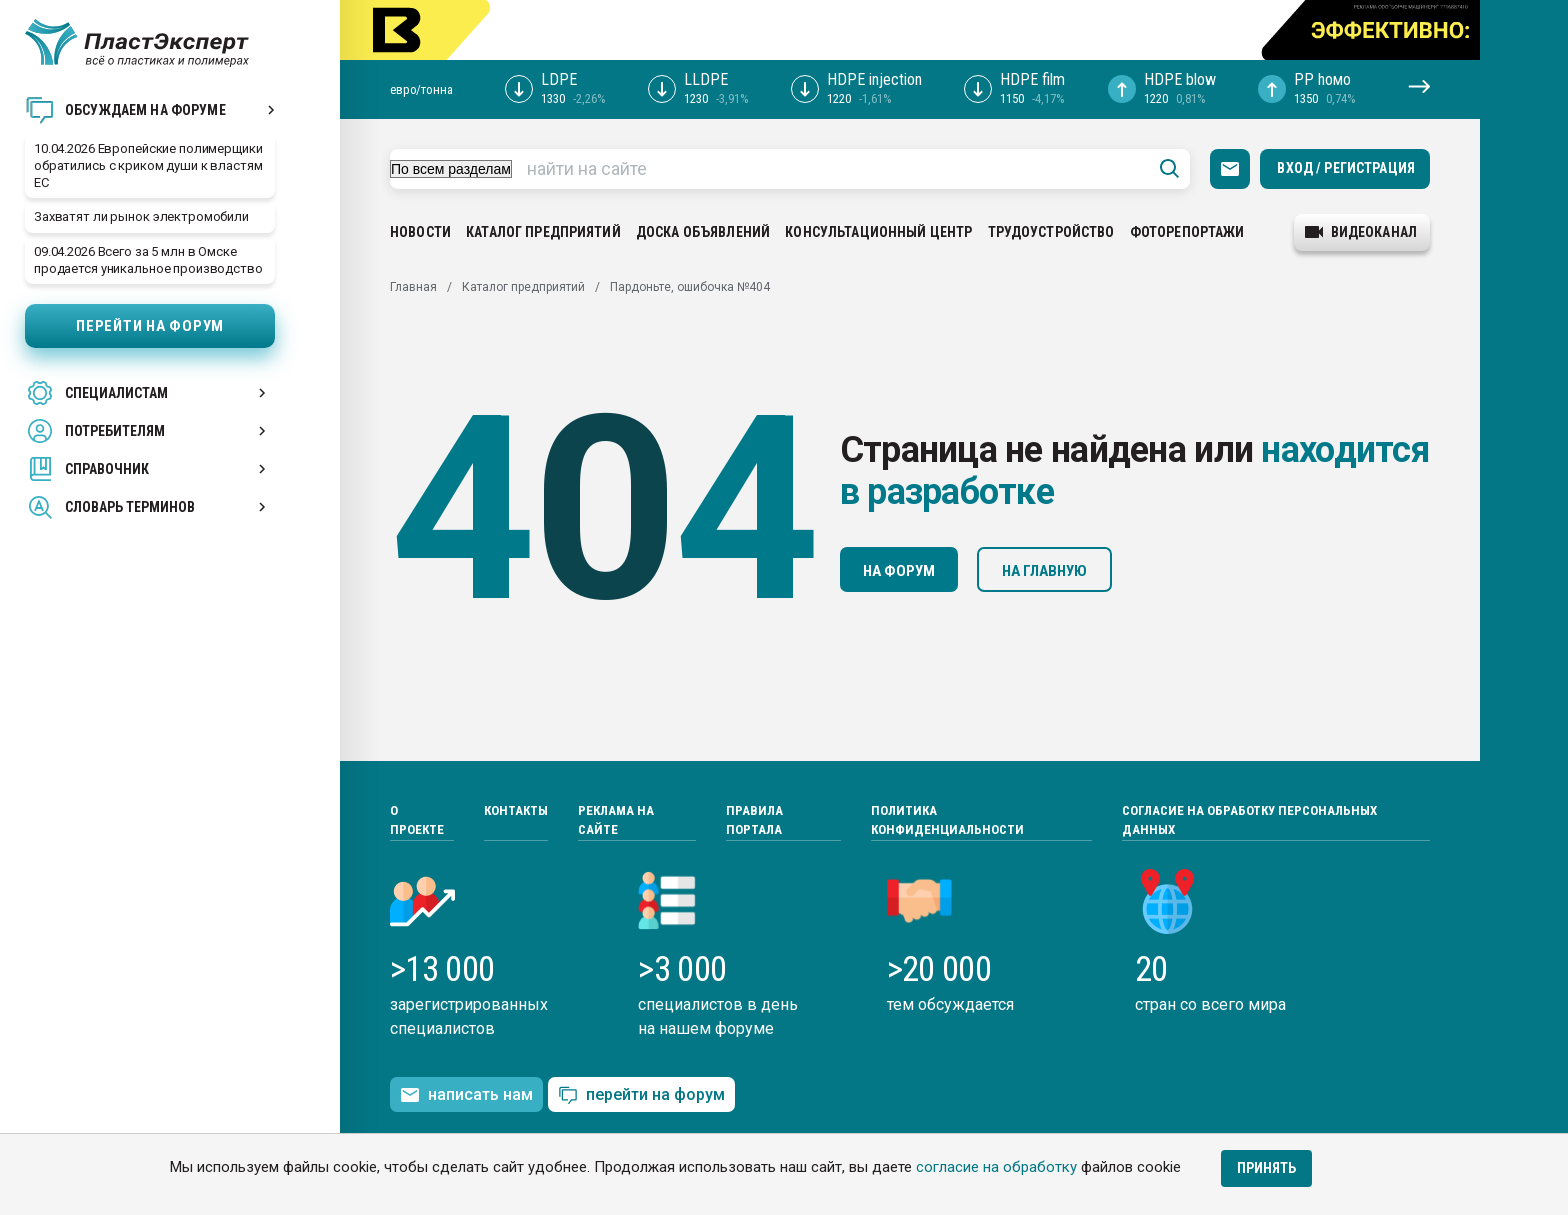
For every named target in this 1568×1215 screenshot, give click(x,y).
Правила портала (754, 820)
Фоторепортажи (1187, 232)
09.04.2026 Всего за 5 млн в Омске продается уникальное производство (148, 260)
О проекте (417, 820)
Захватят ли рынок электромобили (141, 216)
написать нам (466, 1095)
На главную (1044, 571)
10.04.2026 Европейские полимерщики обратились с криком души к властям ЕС (148, 165)
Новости (420, 232)
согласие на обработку (996, 1167)
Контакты (516, 810)
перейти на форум (641, 1095)
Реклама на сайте (616, 820)
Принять (1266, 1168)
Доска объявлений (703, 232)
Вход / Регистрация (1346, 168)
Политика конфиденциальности (947, 820)
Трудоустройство (1051, 232)
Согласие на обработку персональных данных (1249, 820)
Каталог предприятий (543, 232)
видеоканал (1361, 232)
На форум (899, 571)
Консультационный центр (878, 232)
